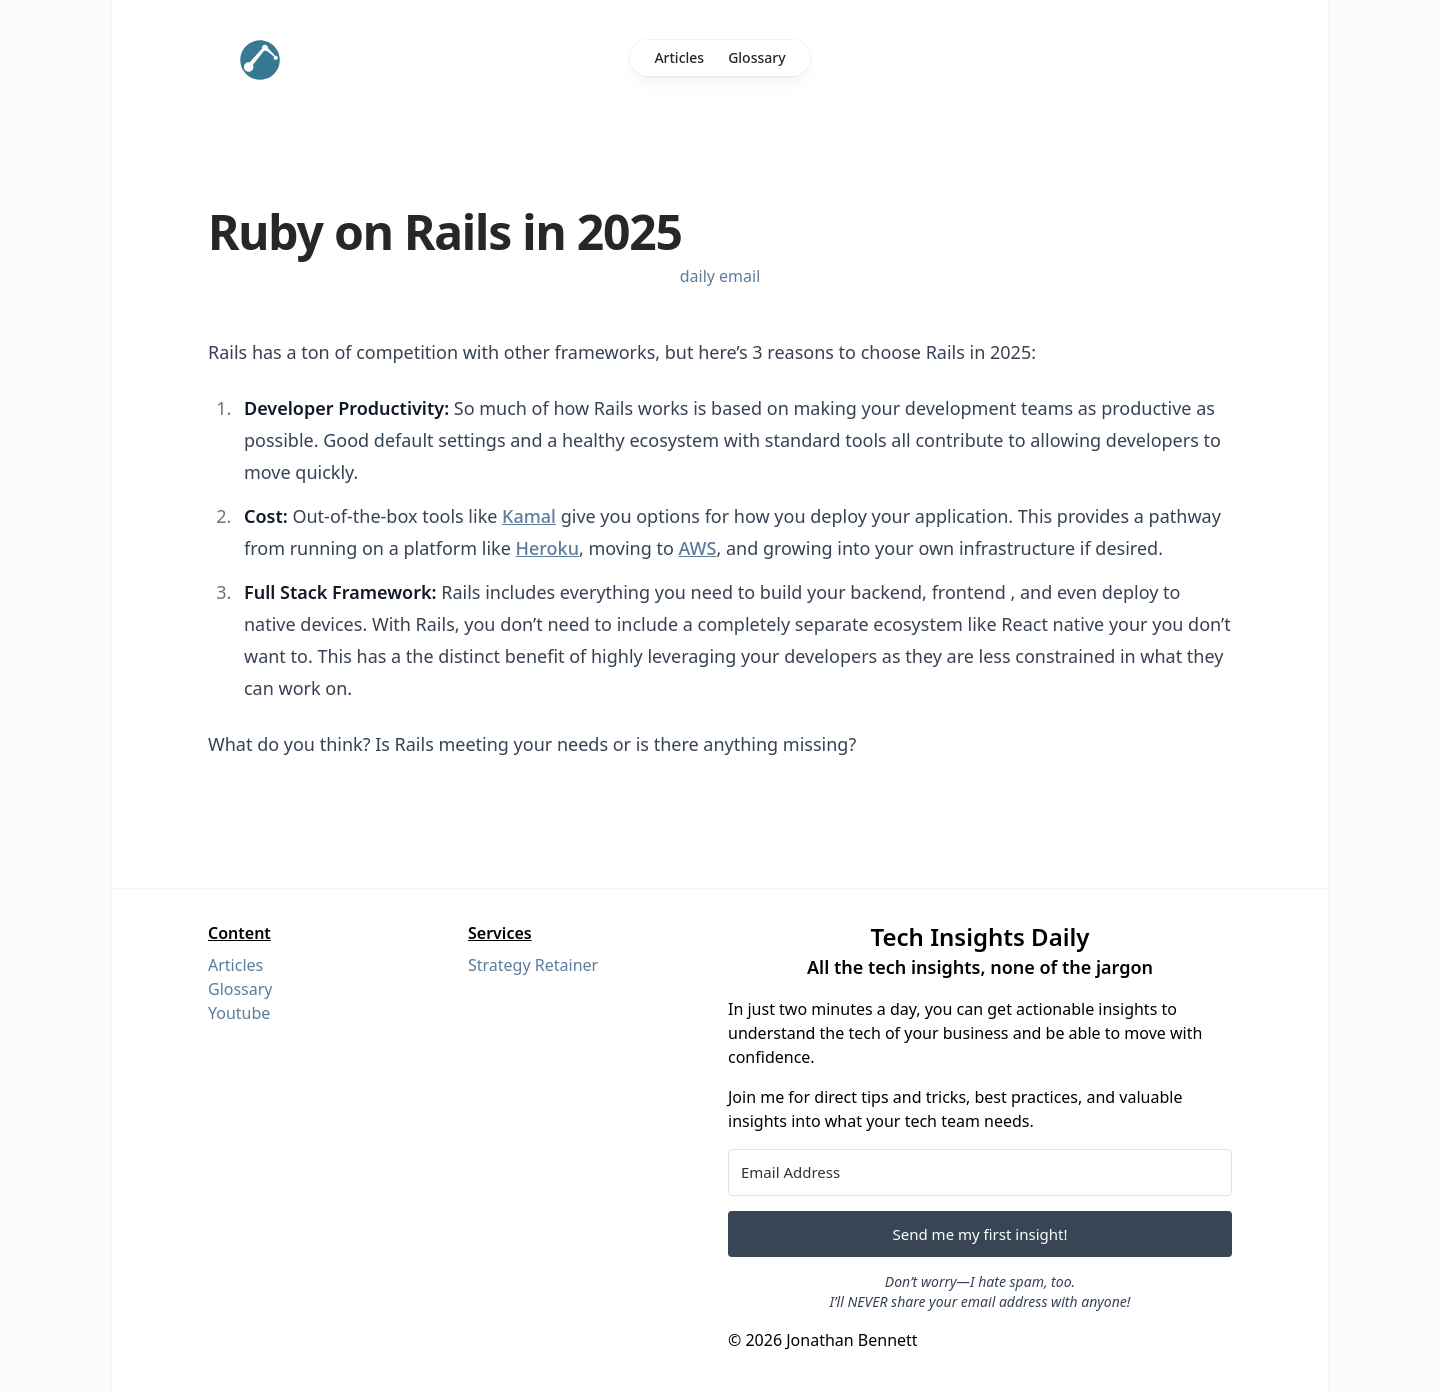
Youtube (239, 1013)
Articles (679, 57)
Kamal (529, 516)
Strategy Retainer (533, 965)
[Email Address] (980, 1172)
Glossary (756, 57)
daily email (720, 276)
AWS (698, 548)
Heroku (547, 548)
